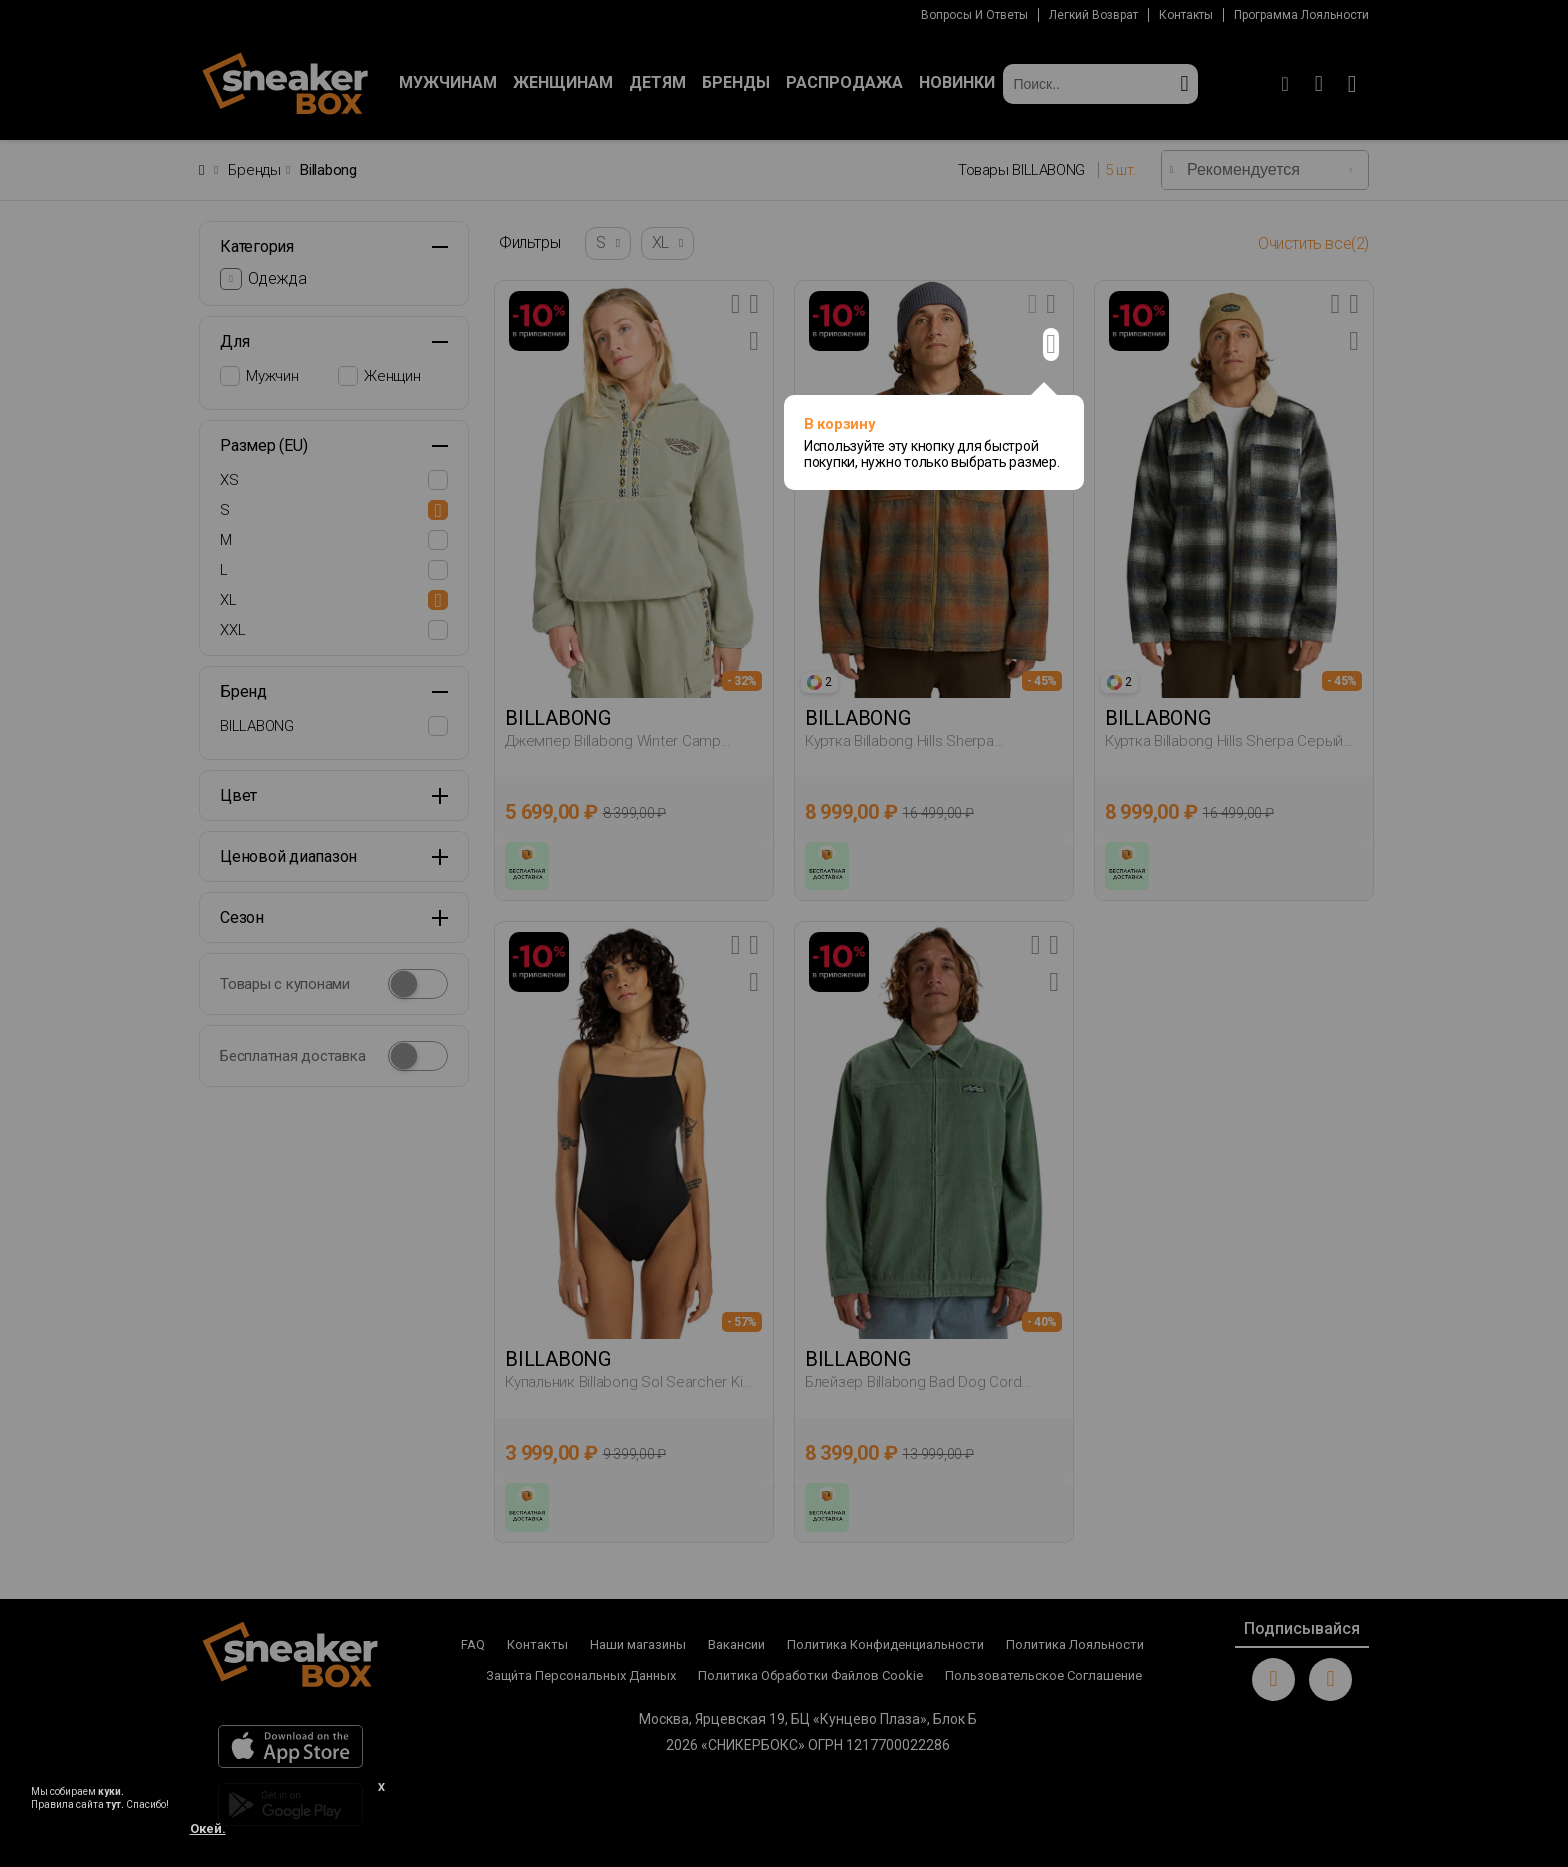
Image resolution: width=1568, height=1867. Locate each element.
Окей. (208, 1828)
